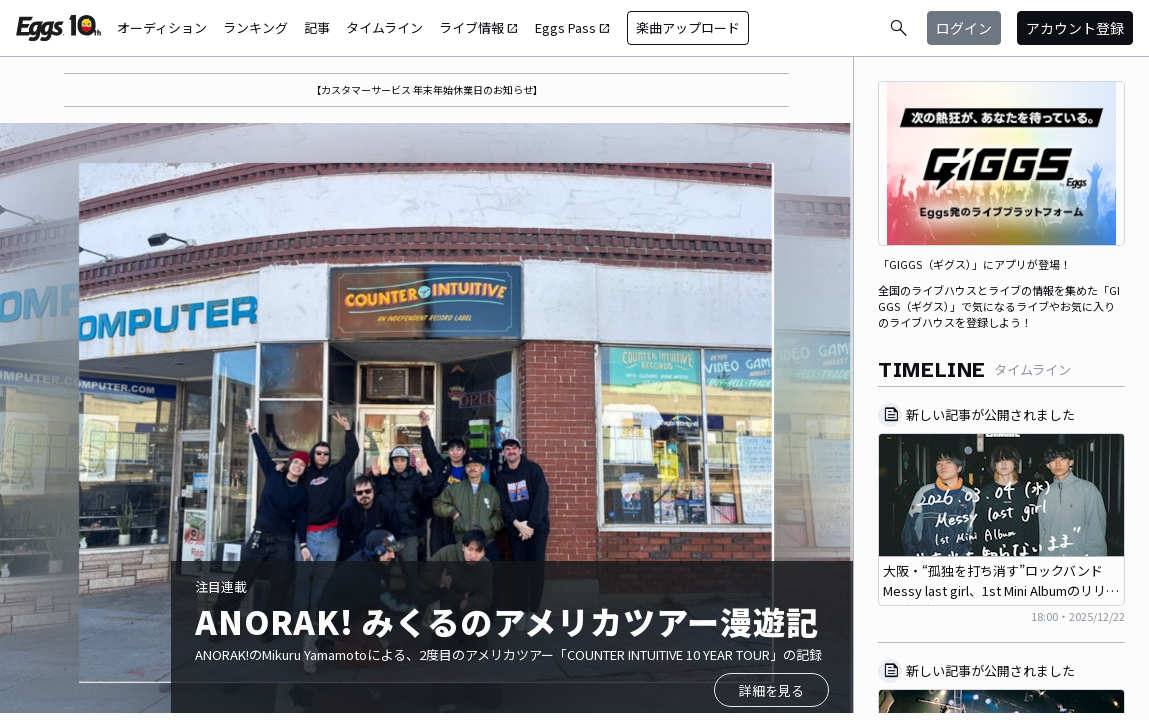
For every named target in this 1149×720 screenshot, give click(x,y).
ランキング (255, 27)
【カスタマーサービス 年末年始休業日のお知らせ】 (427, 89)
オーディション (162, 27)
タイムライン (384, 27)
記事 (317, 27)
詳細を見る (771, 690)
